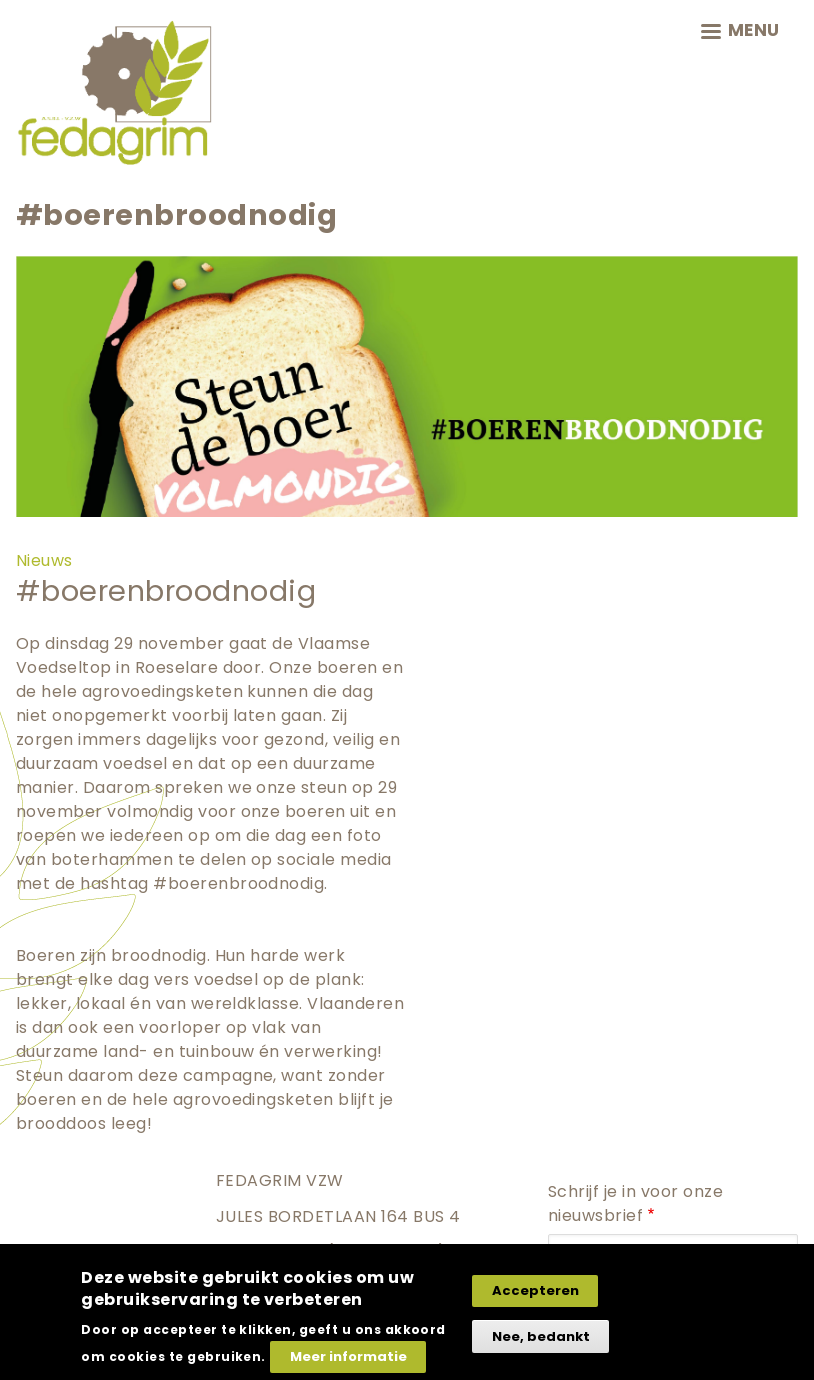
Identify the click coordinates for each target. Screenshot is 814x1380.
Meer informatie (348, 1356)
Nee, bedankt (541, 1336)
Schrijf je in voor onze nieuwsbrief (635, 1203)
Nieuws (44, 560)
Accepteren (535, 1290)
